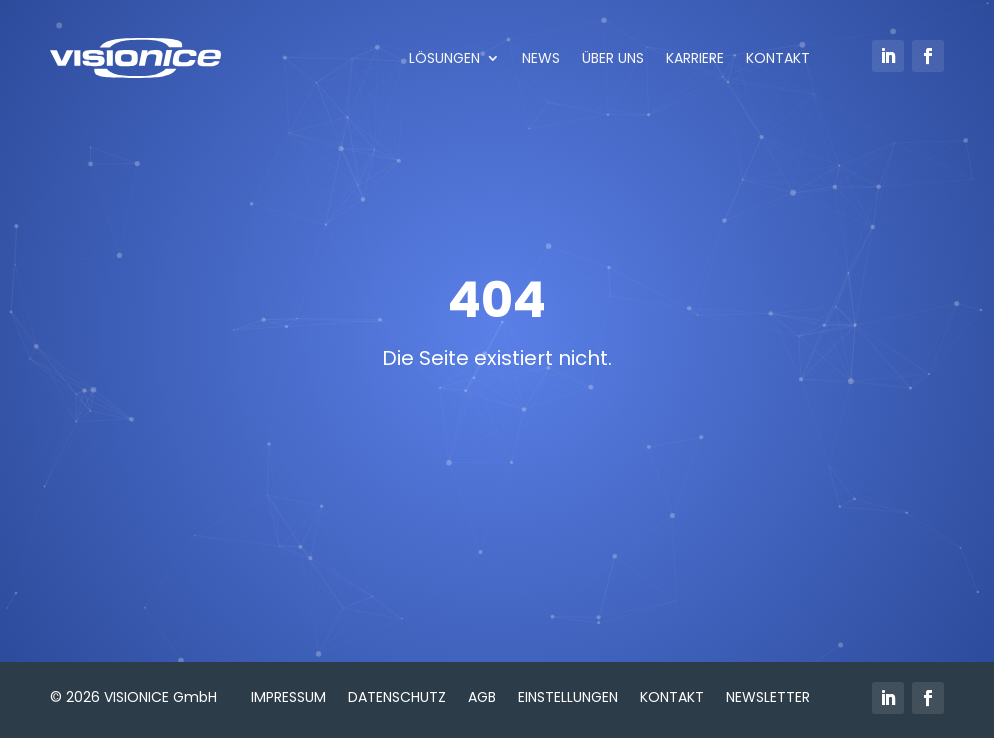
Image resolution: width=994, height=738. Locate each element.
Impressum (288, 695)
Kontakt (672, 695)
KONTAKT (778, 58)
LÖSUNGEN (444, 58)
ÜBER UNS (613, 58)
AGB (482, 695)
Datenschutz (397, 695)
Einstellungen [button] (568, 695)
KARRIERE (695, 58)
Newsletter (768, 695)
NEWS (541, 58)
